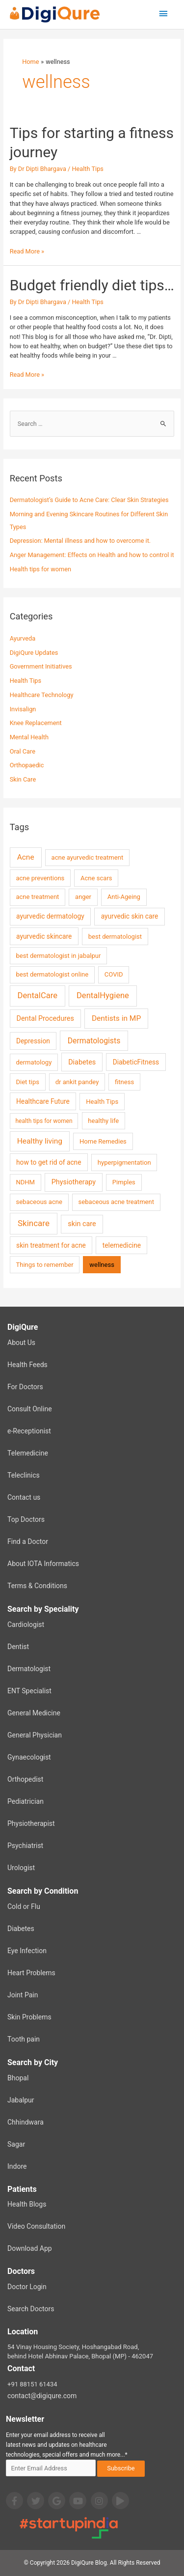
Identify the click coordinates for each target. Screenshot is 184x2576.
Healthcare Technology (42, 695)
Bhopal (17, 2078)
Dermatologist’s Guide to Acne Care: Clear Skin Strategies (89, 500)
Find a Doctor (27, 1541)
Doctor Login (27, 2287)
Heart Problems (31, 1973)
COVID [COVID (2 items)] (114, 974)
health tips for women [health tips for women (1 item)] (43, 1121)
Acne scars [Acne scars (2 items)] (96, 878)
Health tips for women (40, 569)
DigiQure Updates (34, 652)
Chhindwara (25, 2122)
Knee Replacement (36, 723)
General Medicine (33, 1713)
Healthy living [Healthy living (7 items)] (39, 1141)
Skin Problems (29, 2017)
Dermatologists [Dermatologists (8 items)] (94, 1040)
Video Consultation (36, 2226)
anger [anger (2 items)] (83, 896)
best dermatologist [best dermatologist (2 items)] (115, 936)
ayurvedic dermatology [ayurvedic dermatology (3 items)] (50, 916)
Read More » (27, 251)
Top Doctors (26, 1519)
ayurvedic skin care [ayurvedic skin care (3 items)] (129, 916)
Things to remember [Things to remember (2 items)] (44, 1264)
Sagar (16, 2144)
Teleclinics (23, 1475)
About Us (21, 1342)
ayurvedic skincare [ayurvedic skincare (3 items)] (44, 936)
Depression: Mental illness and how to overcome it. (80, 540)
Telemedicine (27, 1453)
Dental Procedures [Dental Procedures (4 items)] (45, 1018)
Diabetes (20, 1928)
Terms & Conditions (37, 1586)
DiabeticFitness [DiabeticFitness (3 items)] (136, 1062)
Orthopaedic (27, 765)
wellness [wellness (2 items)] (101, 1264)
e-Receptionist (29, 1431)
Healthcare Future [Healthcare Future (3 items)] (43, 1101)
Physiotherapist (31, 1823)
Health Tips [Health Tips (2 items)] (102, 1101)
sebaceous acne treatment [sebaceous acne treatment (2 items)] (116, 1201)
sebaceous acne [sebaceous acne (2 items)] (39, 1201)
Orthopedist (25, 1779)
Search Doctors (30, 2309)
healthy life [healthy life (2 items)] (103, 1120)
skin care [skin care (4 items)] (82, 1224)
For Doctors (25, 1387)
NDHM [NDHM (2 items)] (25, 1182)
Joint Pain (22, 1995)
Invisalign (23, 709)
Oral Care (22, 751)
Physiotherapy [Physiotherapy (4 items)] (74, 1182)
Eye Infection (27, 1951)
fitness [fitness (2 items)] (124, 1082)
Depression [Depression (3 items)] (33, 1041)
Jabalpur (20, 2100)
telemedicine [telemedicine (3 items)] (122, 1245)
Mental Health (29, 737)
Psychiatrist (25, 1845)
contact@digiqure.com (42, 2396)
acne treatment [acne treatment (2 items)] (37, 896)
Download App (29, 2248)
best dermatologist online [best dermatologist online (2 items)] (52, 974)
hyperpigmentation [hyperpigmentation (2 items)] (124, 1162)
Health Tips (87, 168)
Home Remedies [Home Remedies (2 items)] (103, 1141)
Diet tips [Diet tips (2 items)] (27, 1082)
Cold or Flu (23, 1906)
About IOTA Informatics (43, 1564)
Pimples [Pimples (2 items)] (123, 1182)
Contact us (23, 1497)
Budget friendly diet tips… (92, 285)
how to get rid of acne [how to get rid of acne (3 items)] (48, 1162)
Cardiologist (25, 1624)
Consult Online (29, 1409)
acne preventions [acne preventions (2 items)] (40, 878)
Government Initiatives (41, 666)
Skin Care (23, 779)
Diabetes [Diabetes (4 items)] (82, 1062)
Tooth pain (23, 2039)
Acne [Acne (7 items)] (25, 857)
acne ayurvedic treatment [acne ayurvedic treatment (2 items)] (88, 857)
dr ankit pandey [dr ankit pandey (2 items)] (77, 1082)
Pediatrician (25, 1801)
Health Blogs (26, 2204)
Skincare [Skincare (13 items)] (34, 1223)
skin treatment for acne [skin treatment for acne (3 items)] (51, 1245)
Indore (16, 2166)
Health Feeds (27, 1365)
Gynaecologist (29, 1757)
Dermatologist (29, 1669)
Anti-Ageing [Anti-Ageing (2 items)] (123, 896)
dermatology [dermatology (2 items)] (34, 1062)
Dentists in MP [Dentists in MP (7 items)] (116, 1018)
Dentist (18, 1647)
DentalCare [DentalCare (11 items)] (37, 995)
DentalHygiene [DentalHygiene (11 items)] (103, 995)
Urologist (21, 1868)
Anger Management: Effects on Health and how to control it (92, 555)
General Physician (34, 1735)
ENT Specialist (29, 1691)
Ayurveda (22, 638)
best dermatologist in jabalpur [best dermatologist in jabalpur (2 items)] (58, 955)
